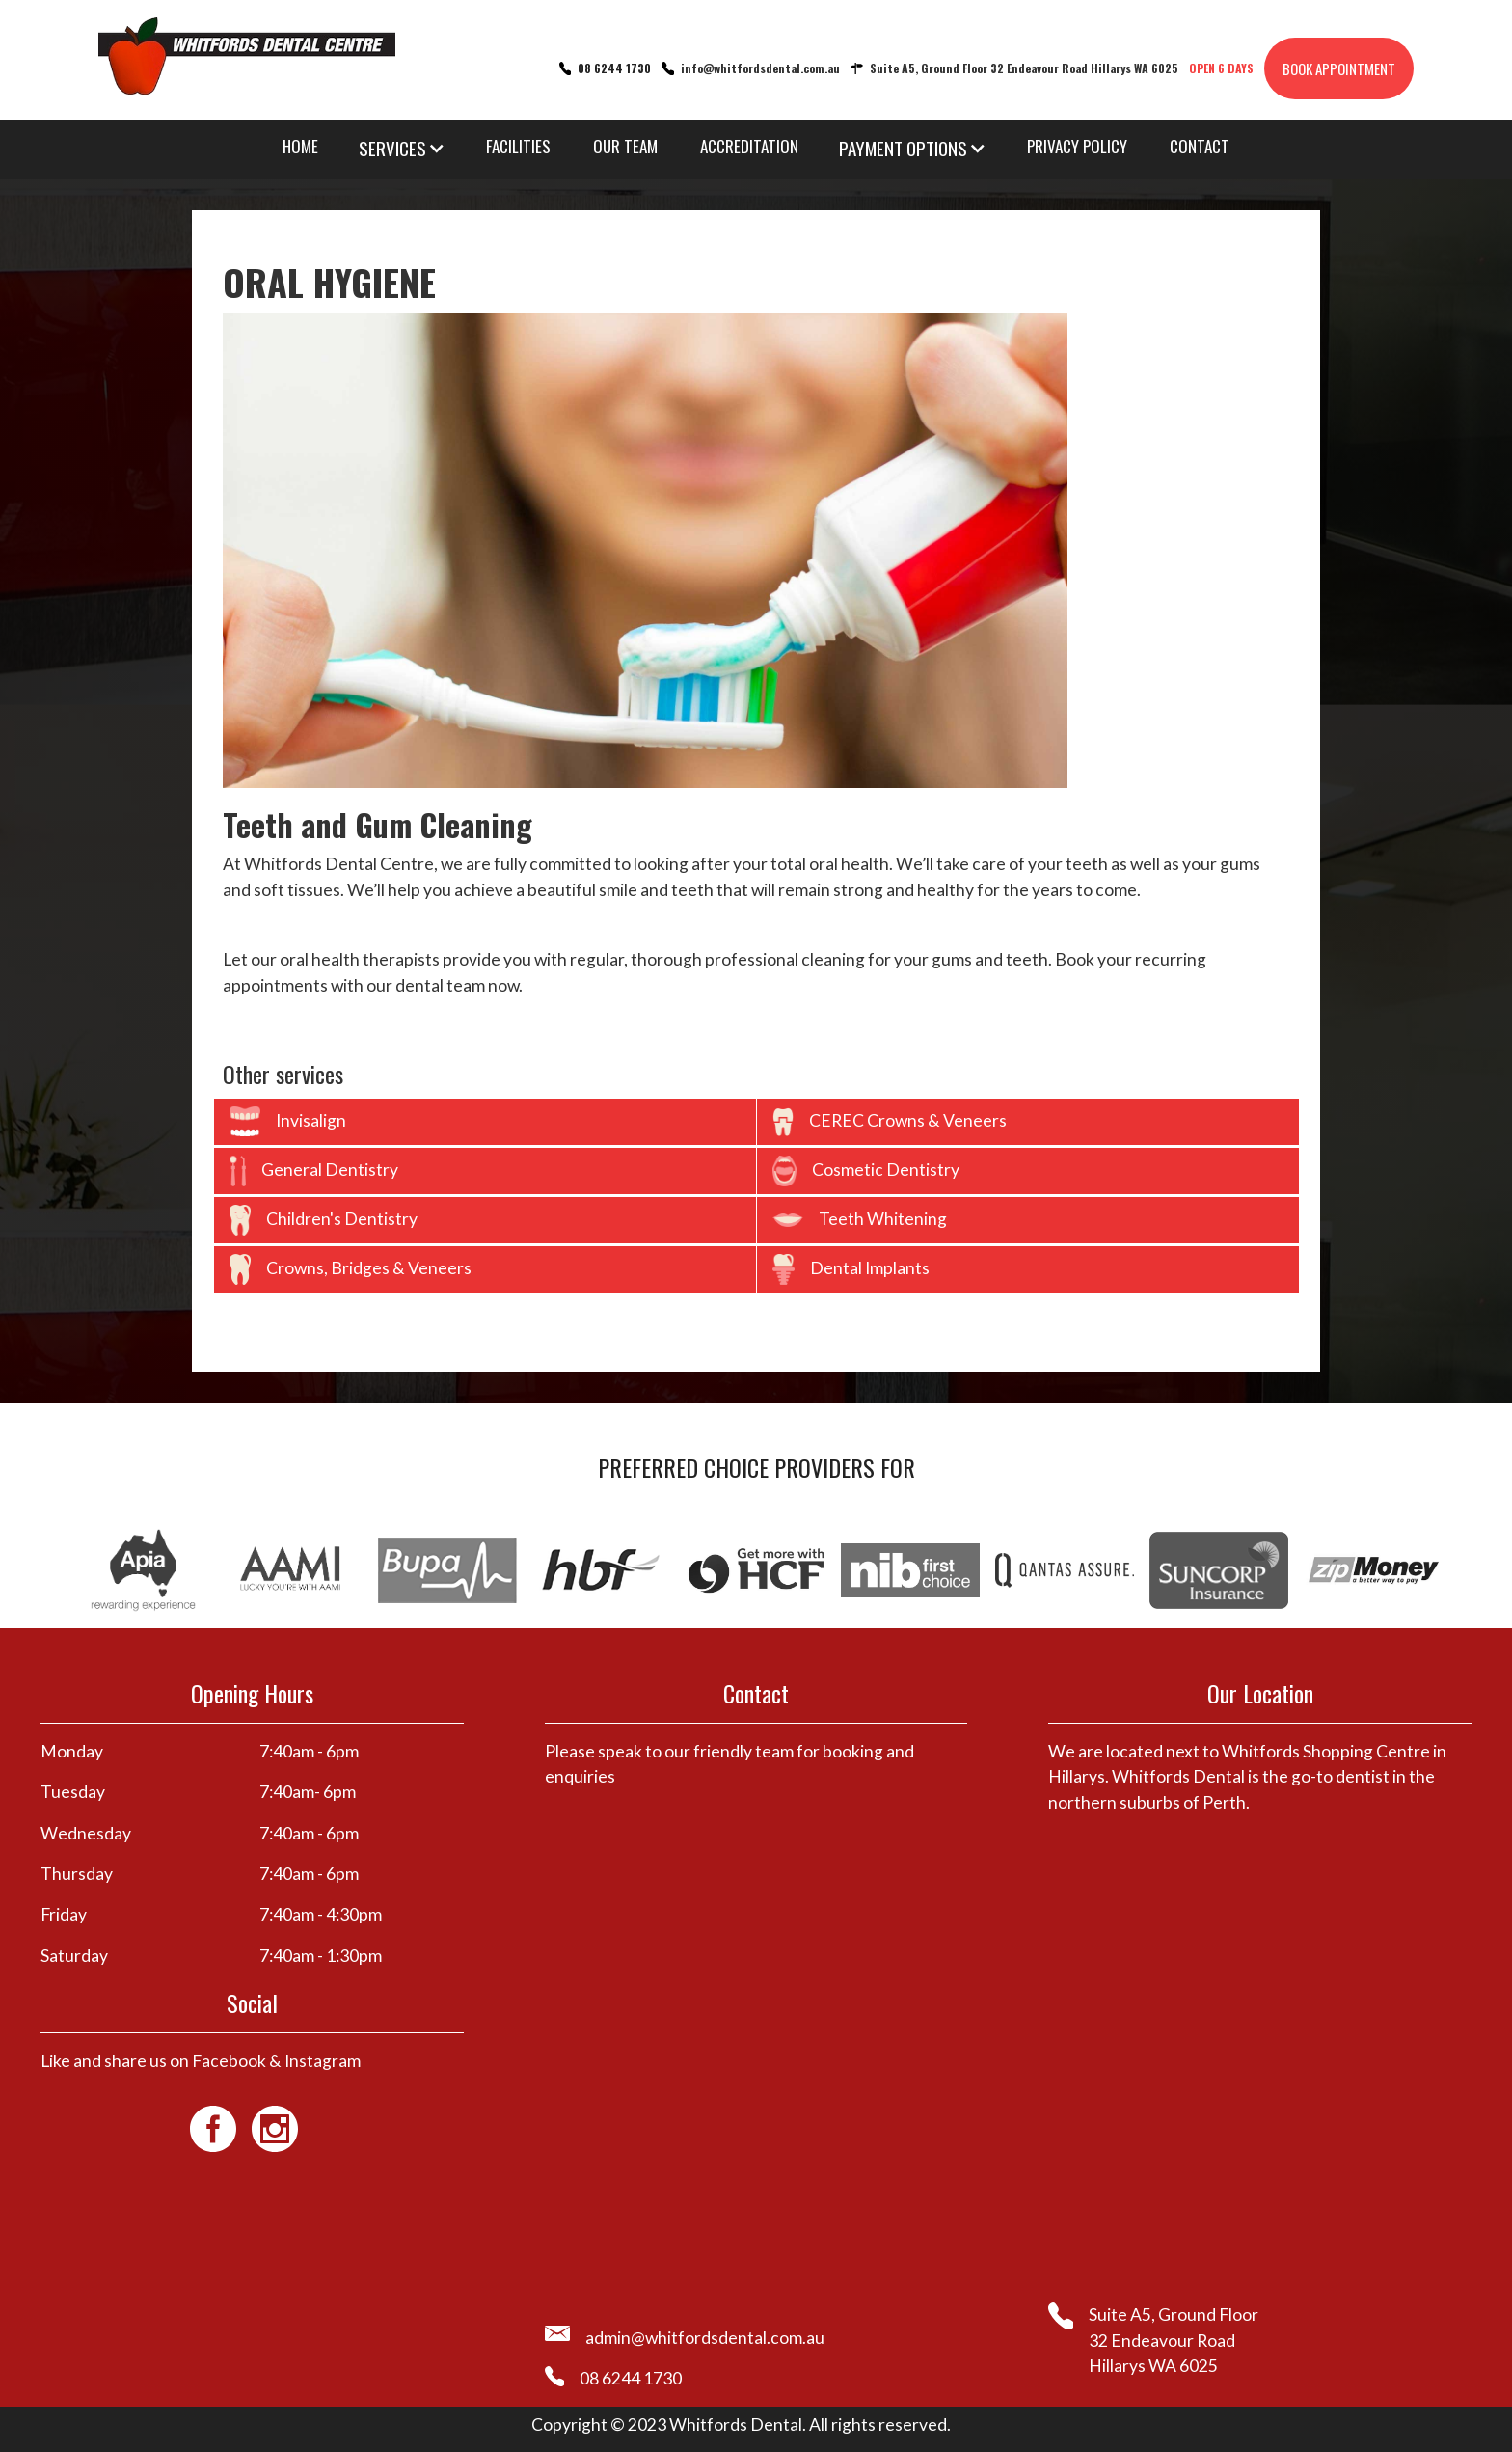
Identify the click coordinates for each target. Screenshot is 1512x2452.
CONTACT (1199, 146)
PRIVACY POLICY (1077, 146)
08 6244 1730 (614, 68)
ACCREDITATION (749, 146)
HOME (300, 146)
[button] (402, 147)
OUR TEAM (625, 146)
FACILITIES (518, 146)
